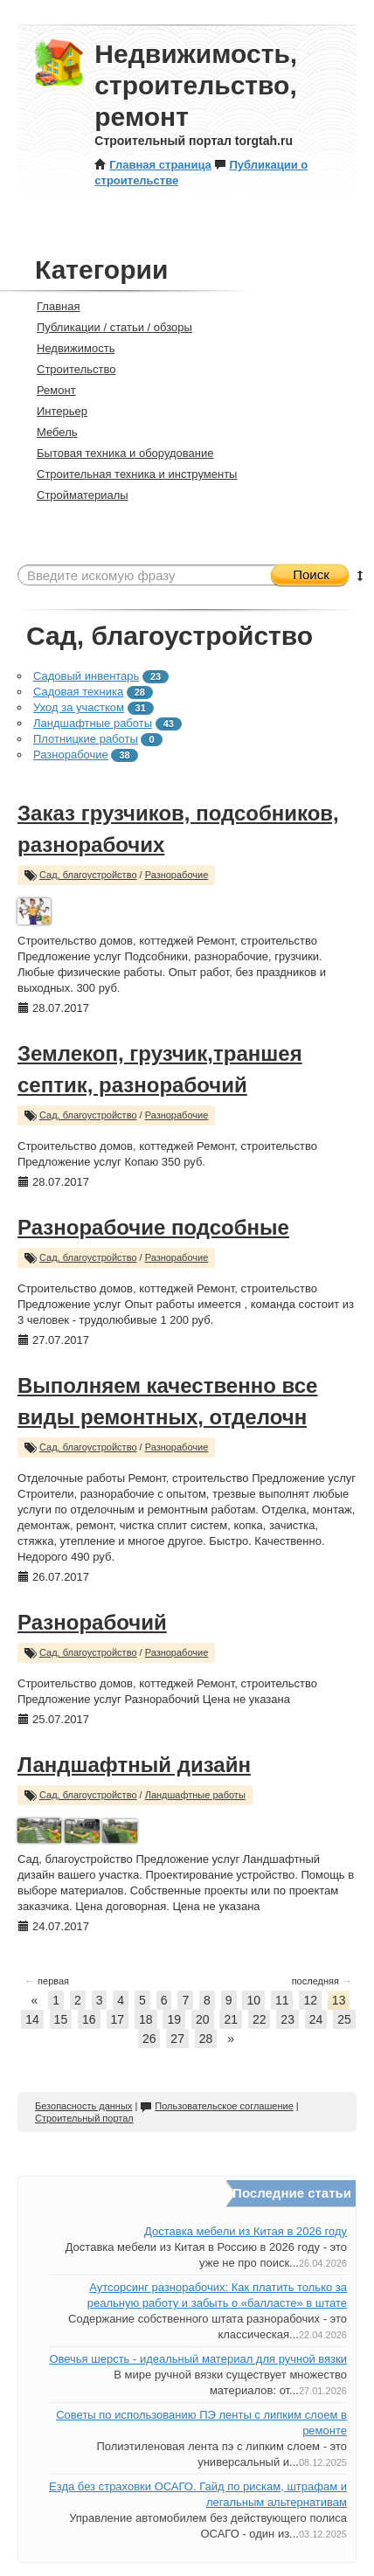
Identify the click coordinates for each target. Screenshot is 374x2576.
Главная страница (152, 164)
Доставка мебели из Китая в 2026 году (245, 2231)
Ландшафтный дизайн (134, 1764)
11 (282, 2000)
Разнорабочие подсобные (153, 1227)
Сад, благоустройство (88, 874)
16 (89, 2019)
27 (177, 2039)
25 (344, 2019)
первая (46, 1981)
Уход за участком (78, 707)
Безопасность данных (83, 2106)
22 (260, 2019)
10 (253, 2000)
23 (287, 2019)
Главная (51, 306)
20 (203, 2019)
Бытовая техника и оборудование (117, 453)
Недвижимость (68, 348)
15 (61, 2019)
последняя (322, 1981)
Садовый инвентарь (86, 675)
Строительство (68, 369)
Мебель (50, 432)
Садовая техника (78, 691)
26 (149, 2039)
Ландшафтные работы (92, 723)
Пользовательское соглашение (216, 2106)
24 (316, 2019)
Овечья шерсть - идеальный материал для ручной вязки (198, 2358)
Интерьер (54, 411)
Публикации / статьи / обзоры (107, 327)
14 (32, 2019)
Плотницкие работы (85, 738)
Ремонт (49, 390)
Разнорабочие (70, 754)
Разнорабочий (92, 1622)
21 (231, 2019)
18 (146, 2019)
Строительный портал (84, 2118)
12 (310, 2000)
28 (206, 2039)
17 (118, 2019)
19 (174, 2019)
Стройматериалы (75, 495)
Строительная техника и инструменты (129, 474)
